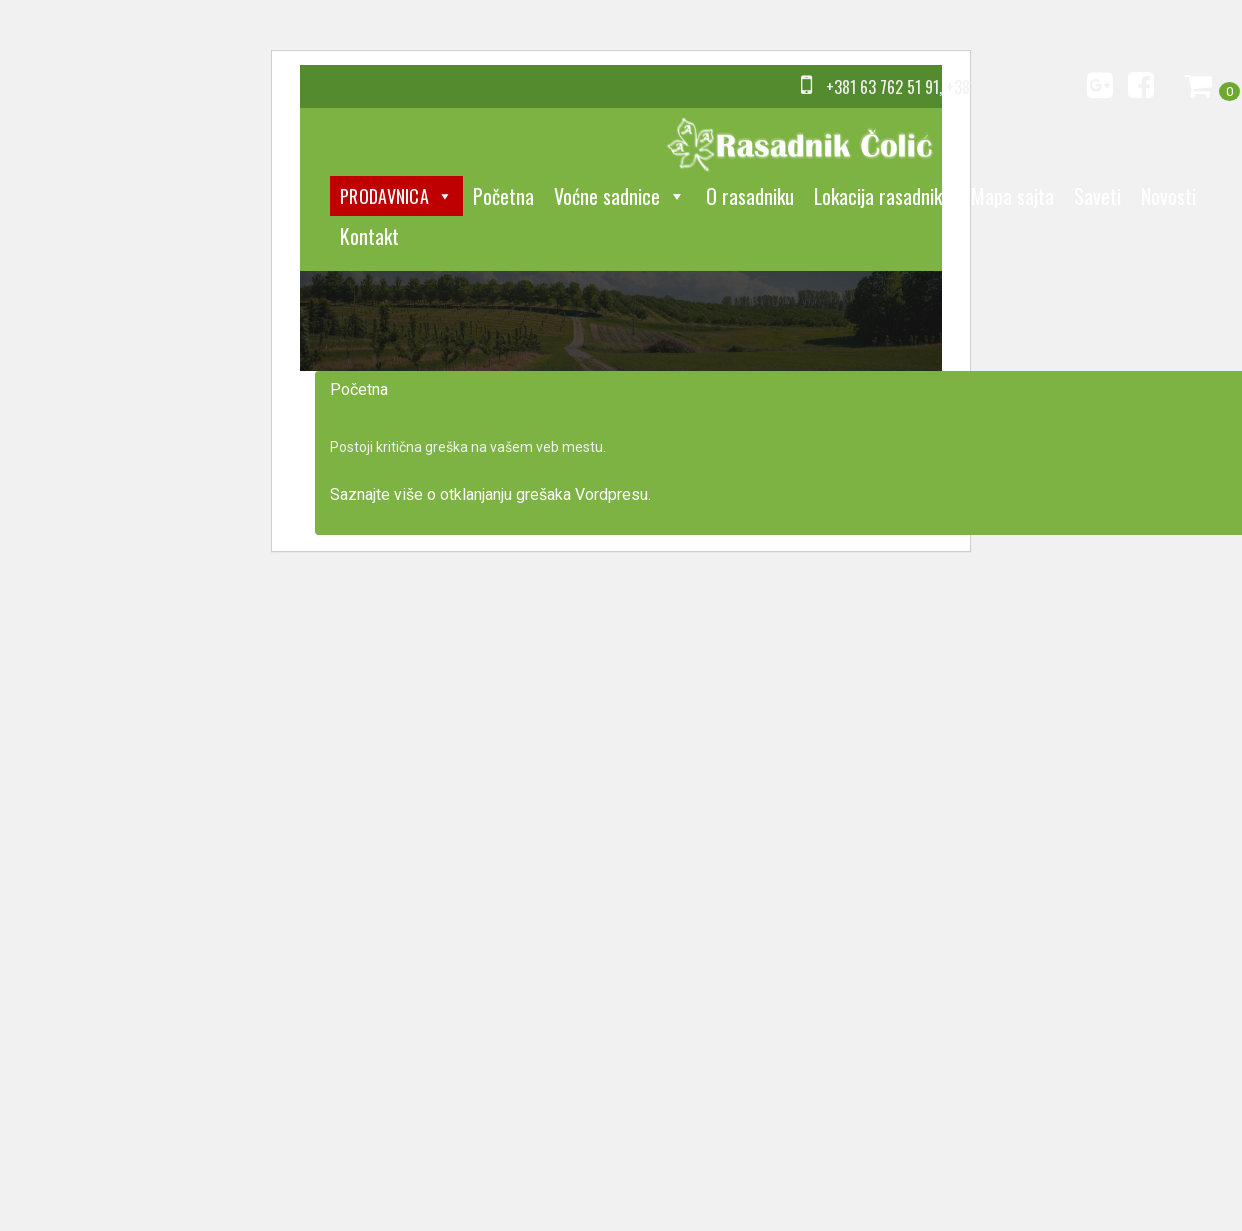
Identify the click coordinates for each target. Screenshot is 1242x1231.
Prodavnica (396, 196)
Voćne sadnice (620, 196)
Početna (503, 196)
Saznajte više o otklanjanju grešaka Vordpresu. (490, 494)
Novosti (1168, 196)
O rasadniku (750, 196)
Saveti (1097, 196)
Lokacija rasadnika (882, 196)
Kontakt (369, 236)
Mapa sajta (1012, 196)
